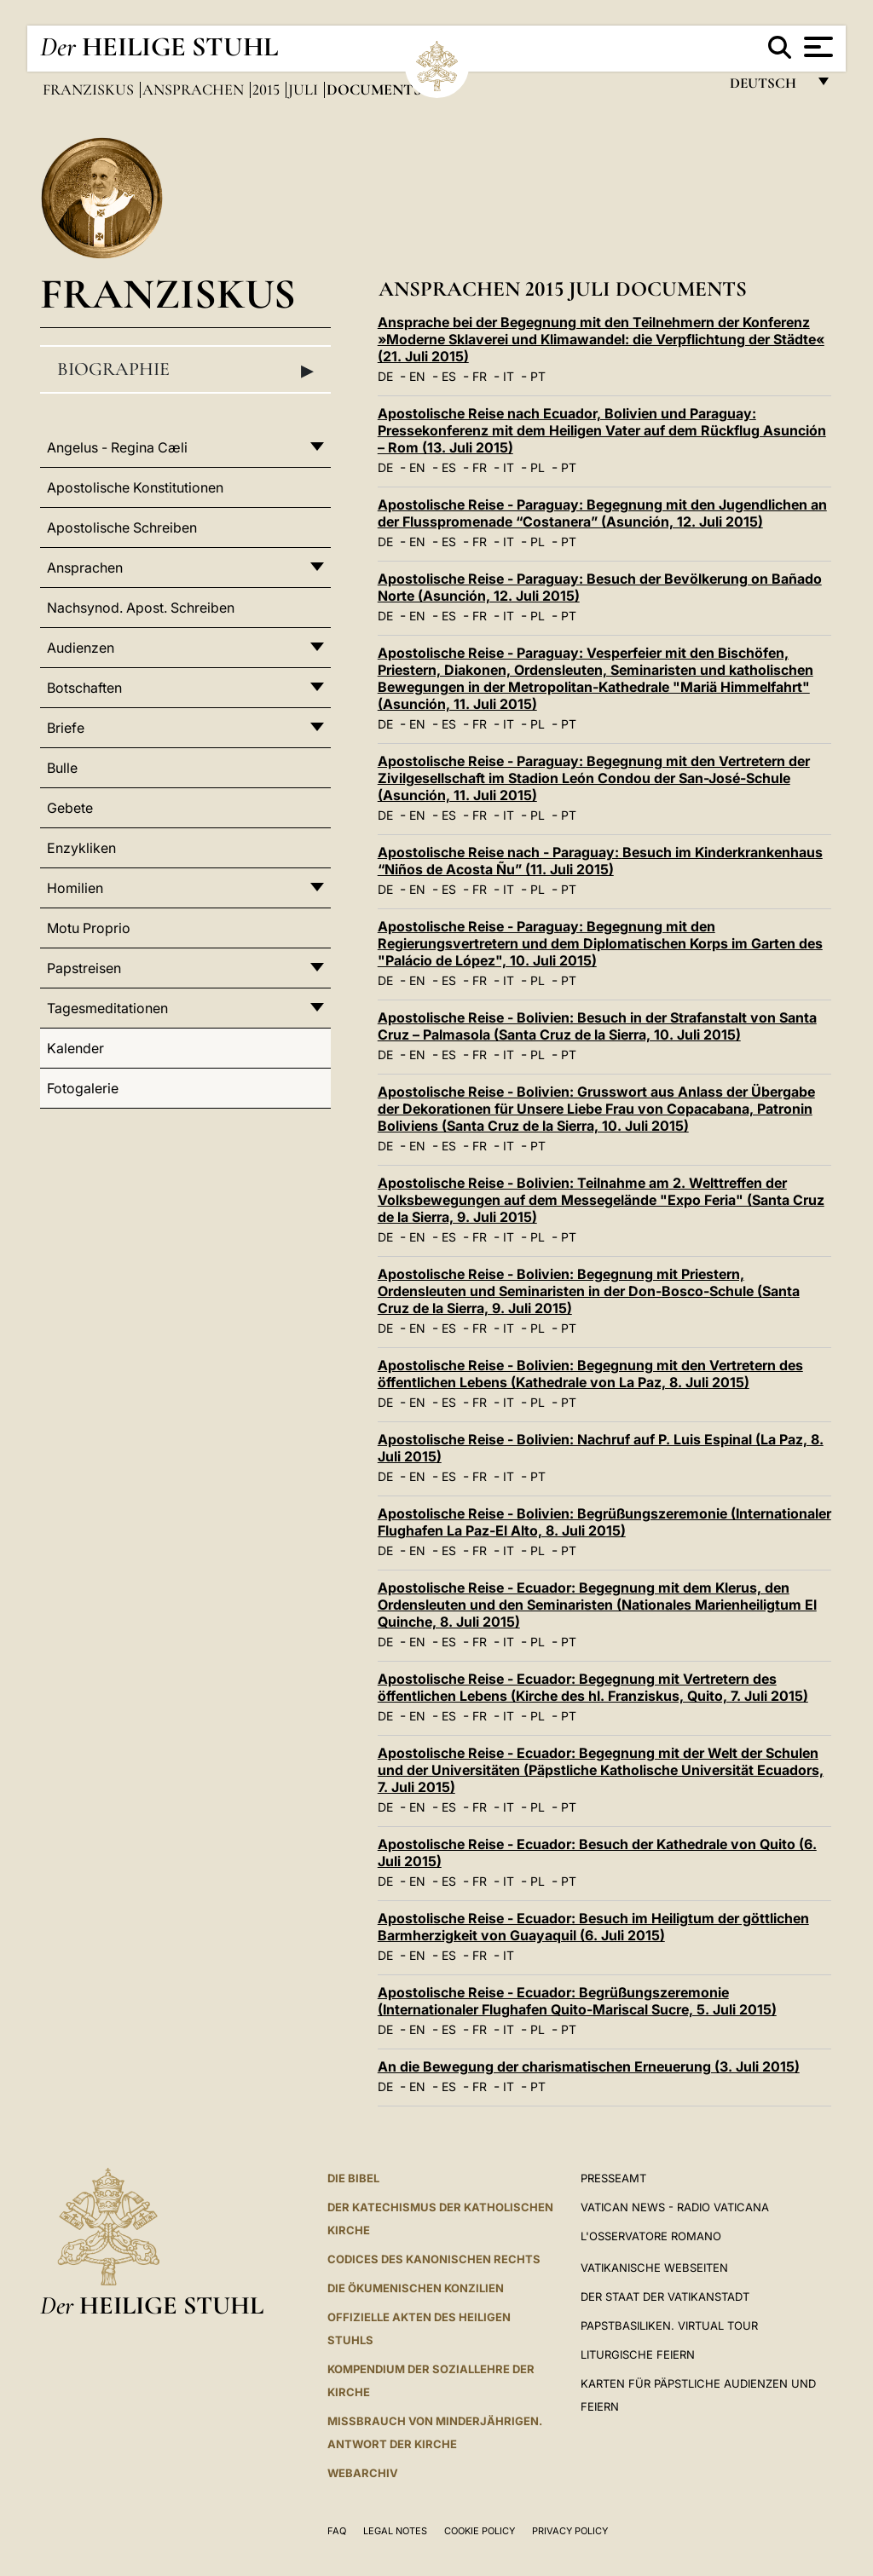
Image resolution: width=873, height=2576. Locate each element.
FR (479, 376)
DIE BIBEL (353, 2178)
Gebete (70, 807)
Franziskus (90, 89)
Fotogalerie (83, 1088)
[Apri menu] (816, 46)
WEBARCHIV (362, 2473)
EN (417, 376)
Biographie (185, 369)
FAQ (336, 2531)
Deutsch (767, 87)
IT (508, 376)
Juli (304, 89)
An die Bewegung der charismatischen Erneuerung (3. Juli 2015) (589, 2066)
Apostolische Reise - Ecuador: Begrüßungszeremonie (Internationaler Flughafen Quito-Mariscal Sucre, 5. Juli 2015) (577, 2001)
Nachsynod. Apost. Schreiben (140, 607)
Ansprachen (194, 89)
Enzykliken (81, 847)
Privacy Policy (570, 2531)
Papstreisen (84, 968)
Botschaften (84, 687)
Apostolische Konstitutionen (135, 487)
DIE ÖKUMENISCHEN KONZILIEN (415, 2288)
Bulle (62, 767)
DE (385, 376)
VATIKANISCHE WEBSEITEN (654, 2267)
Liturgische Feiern (638, 2354)
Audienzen (80, 647)
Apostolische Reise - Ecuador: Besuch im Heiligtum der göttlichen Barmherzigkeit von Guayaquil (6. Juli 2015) (593, 1927)
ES (449, 376)
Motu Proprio (88, 927)
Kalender (75, 1048)
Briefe (65, 727)
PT (538, 376)
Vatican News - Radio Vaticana (675, 2207)
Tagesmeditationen (107, 1008)
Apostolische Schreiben (122, 527)
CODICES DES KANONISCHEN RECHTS (434, 2259)
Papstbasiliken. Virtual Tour (669, 2325)
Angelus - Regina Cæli (117, 447)
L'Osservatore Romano (651, 2236)
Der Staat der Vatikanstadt (665, 2296)
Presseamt (613, 2178)
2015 (267, 89)
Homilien (75, 887)
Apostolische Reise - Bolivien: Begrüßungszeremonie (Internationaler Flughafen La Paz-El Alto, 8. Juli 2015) (604, 1522)
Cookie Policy (479, 2531)
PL (537, 467)
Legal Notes (395, 2531)
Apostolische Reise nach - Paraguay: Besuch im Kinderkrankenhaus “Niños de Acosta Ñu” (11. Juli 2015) (600, 861)
